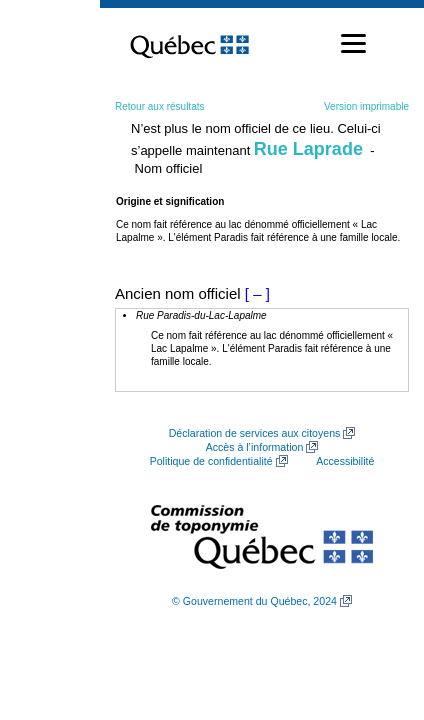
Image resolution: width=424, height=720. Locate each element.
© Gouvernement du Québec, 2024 (254, 601)
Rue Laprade (308, 149)
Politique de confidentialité (211, 461)
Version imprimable (366, 106)
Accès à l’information (255, 447)
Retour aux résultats (160, 106)
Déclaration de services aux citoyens (255, 433)
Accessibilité (345, 461)
